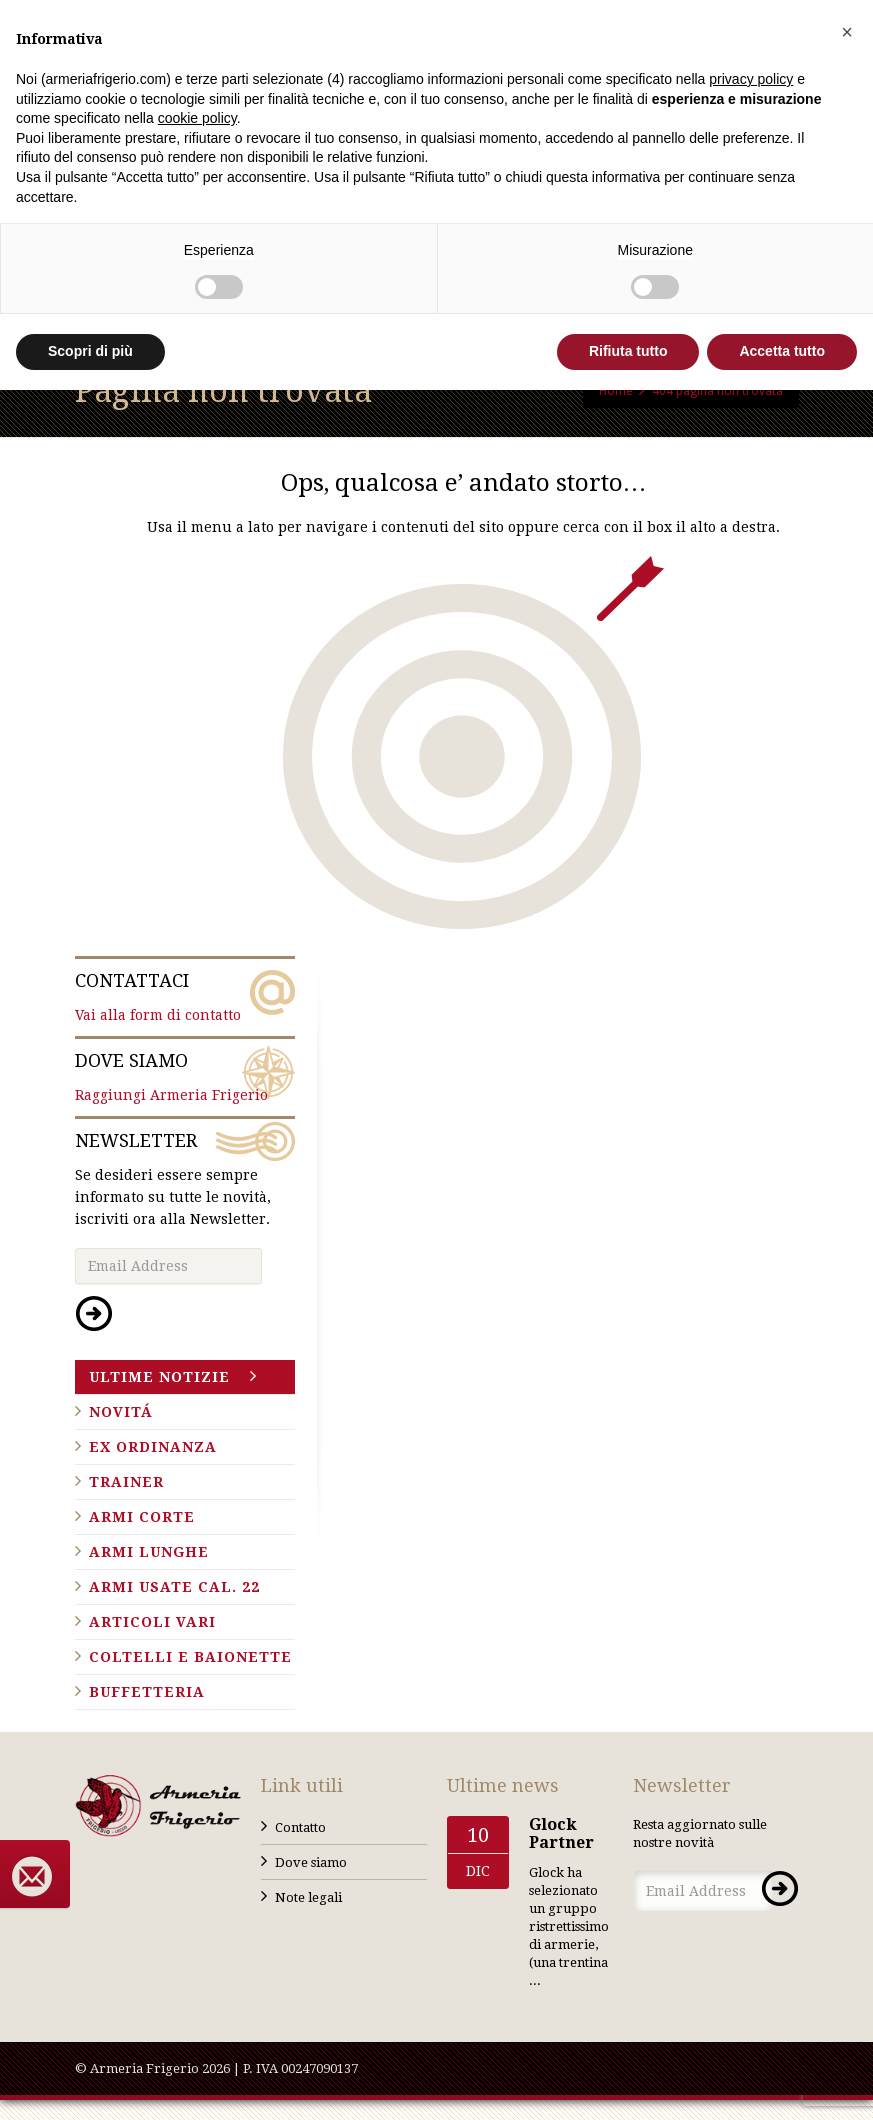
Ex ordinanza (153, 1447)
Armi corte (142, 1517)
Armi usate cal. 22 (174, 1587)
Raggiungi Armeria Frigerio (185, 1076)
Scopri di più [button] (90, 351)
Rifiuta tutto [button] (628, 351)
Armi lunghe (149, 1552)
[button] (847, 32)
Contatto (300, 1827)
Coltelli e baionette (190, 1657)
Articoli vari (152, 1622)
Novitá (121, 1412)
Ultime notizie (159, 1377)
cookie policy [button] (197, 118)
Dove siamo (311, 1862)
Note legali (308, 1897)
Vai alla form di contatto (185, 996)
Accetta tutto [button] (782, 351)
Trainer (126, 1482)
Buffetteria (147, 1692)
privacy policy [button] (751, 79)
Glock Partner (561, 1833)
